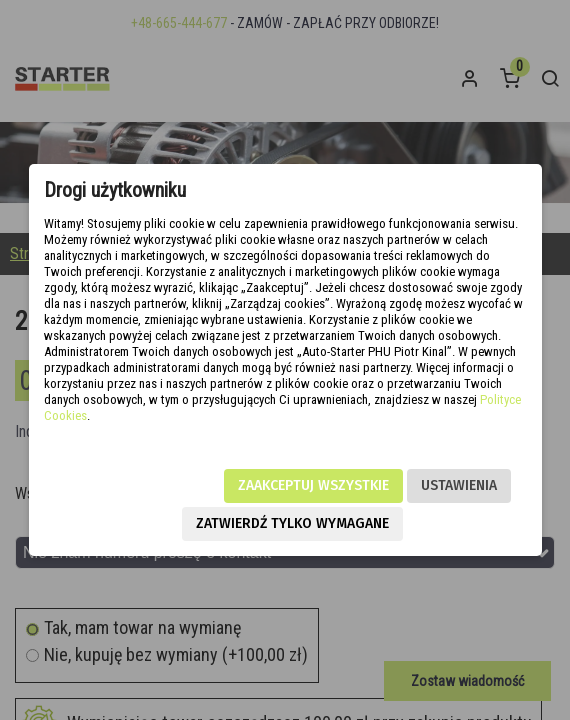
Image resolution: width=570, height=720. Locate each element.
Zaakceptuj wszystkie (313, 485)
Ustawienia (459, 485)
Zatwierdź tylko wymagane (292, 523)
